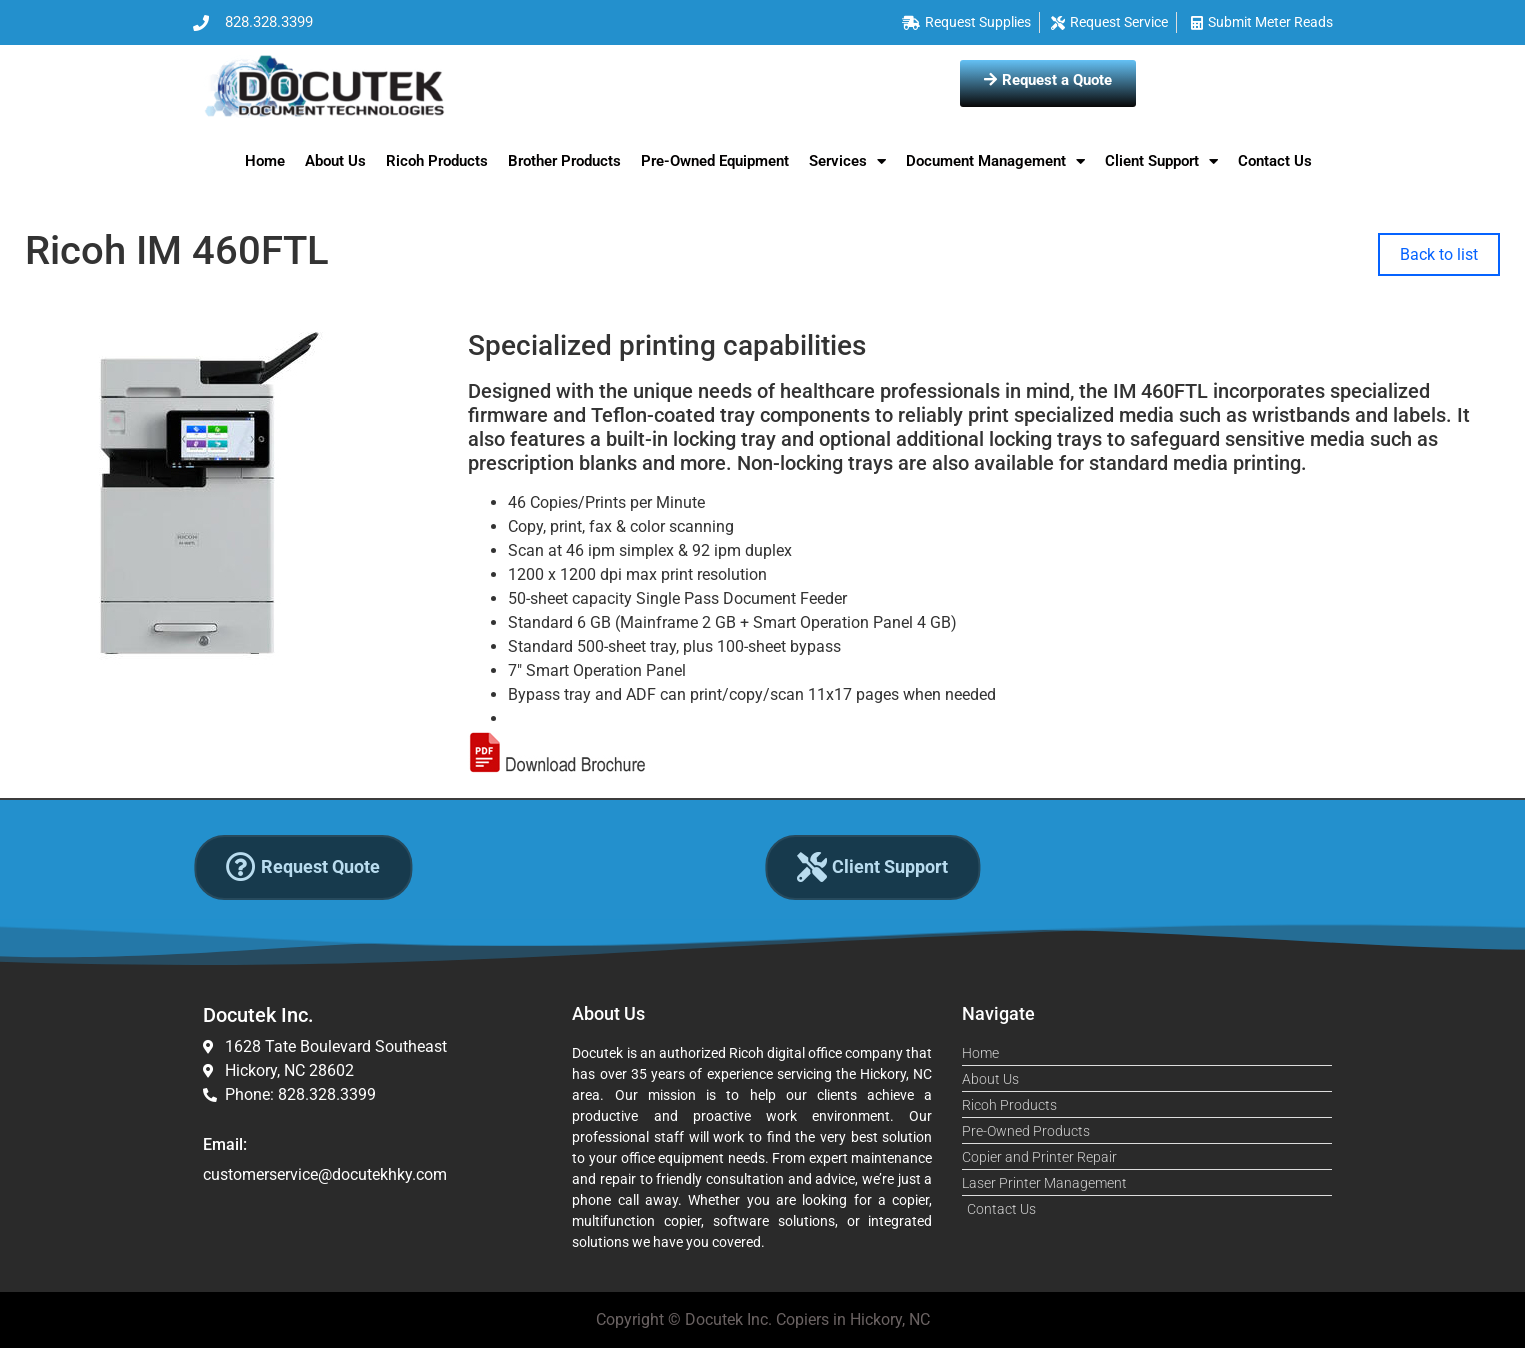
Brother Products (564, 161)
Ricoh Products (437, 161)
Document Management (995, 161)
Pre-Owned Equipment (715, 161)
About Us (335, 161)
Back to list (1439, 254)
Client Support (1161, 161)
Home (265, 161)
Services (847, 161)
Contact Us (1275, 161)
